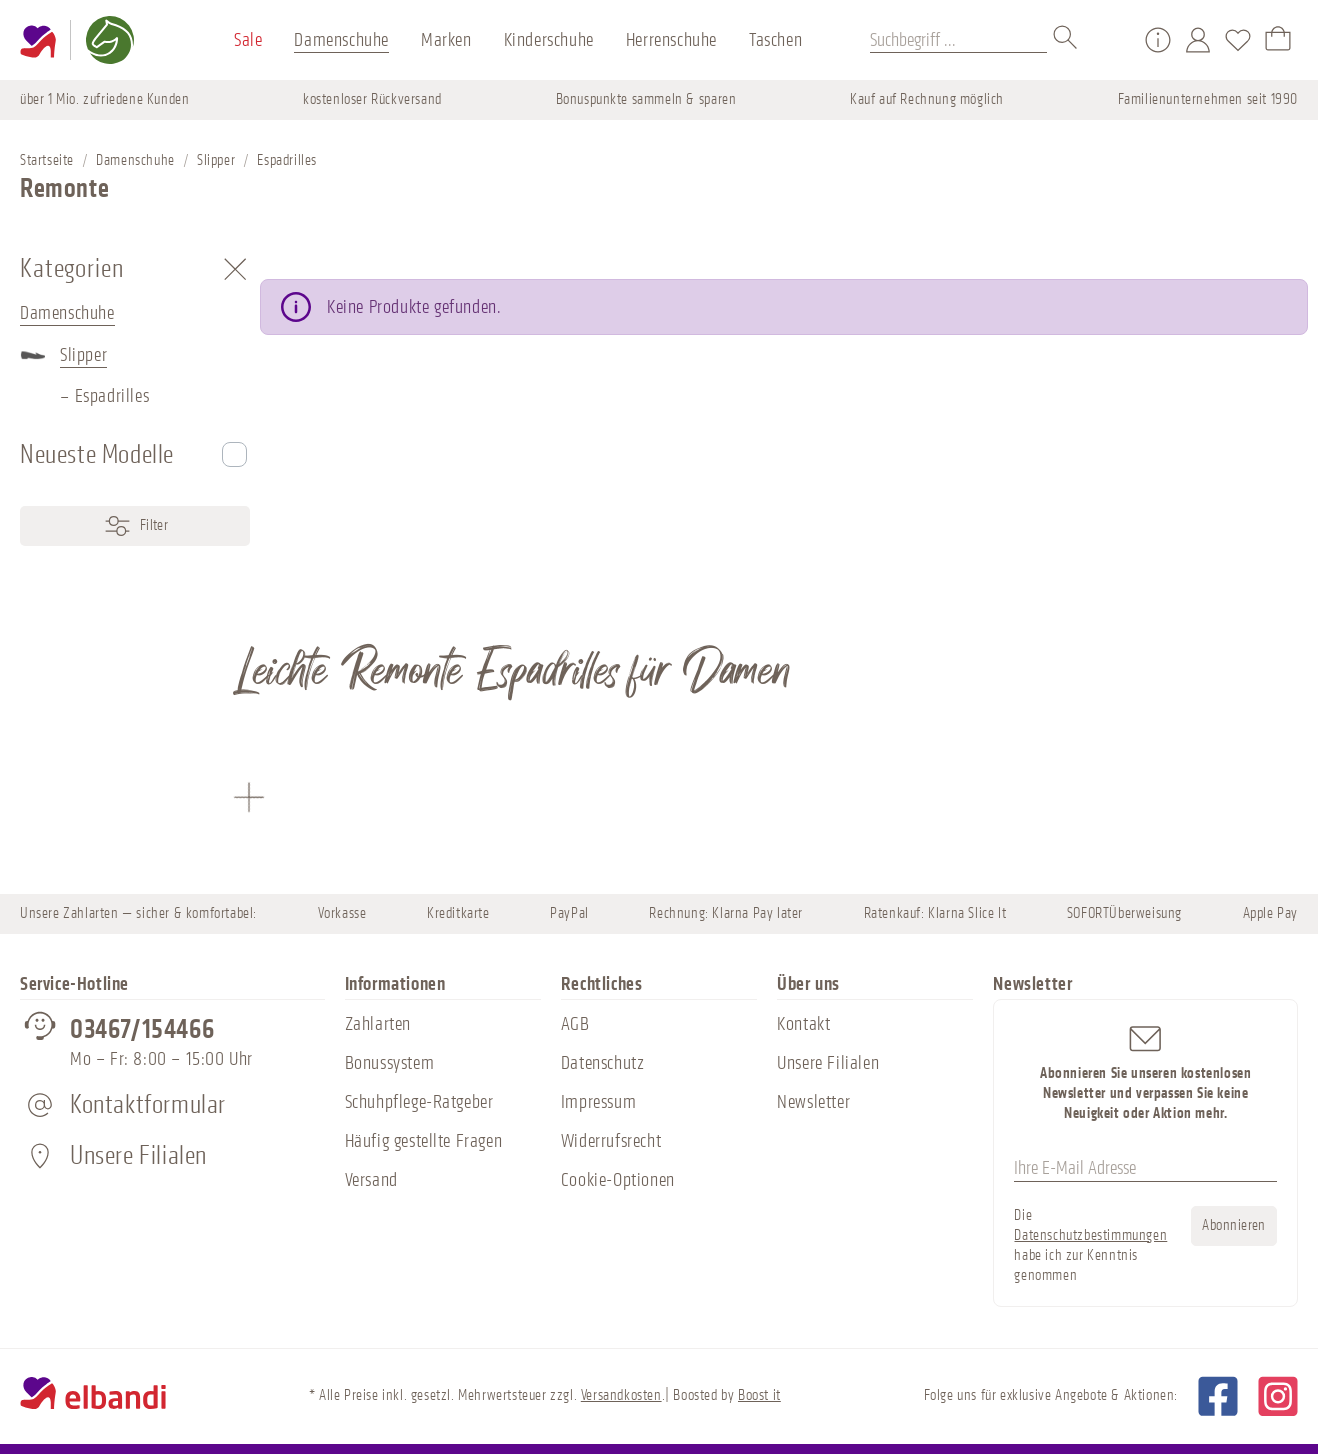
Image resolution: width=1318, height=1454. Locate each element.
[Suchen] (1066, 40)
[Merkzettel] (1238, 40)
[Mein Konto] (1198, 40)
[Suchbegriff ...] (958, 40)
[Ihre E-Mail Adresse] (1145, 1169)
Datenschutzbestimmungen (1090, 1235)
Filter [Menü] (135, 526)
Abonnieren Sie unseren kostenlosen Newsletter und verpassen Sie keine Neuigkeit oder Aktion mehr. (1145, 1071)
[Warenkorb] (1278, 40)
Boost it (759, 1395)
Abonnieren (1234, 1225)
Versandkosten (621, 1395)
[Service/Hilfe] (1158, 40)
